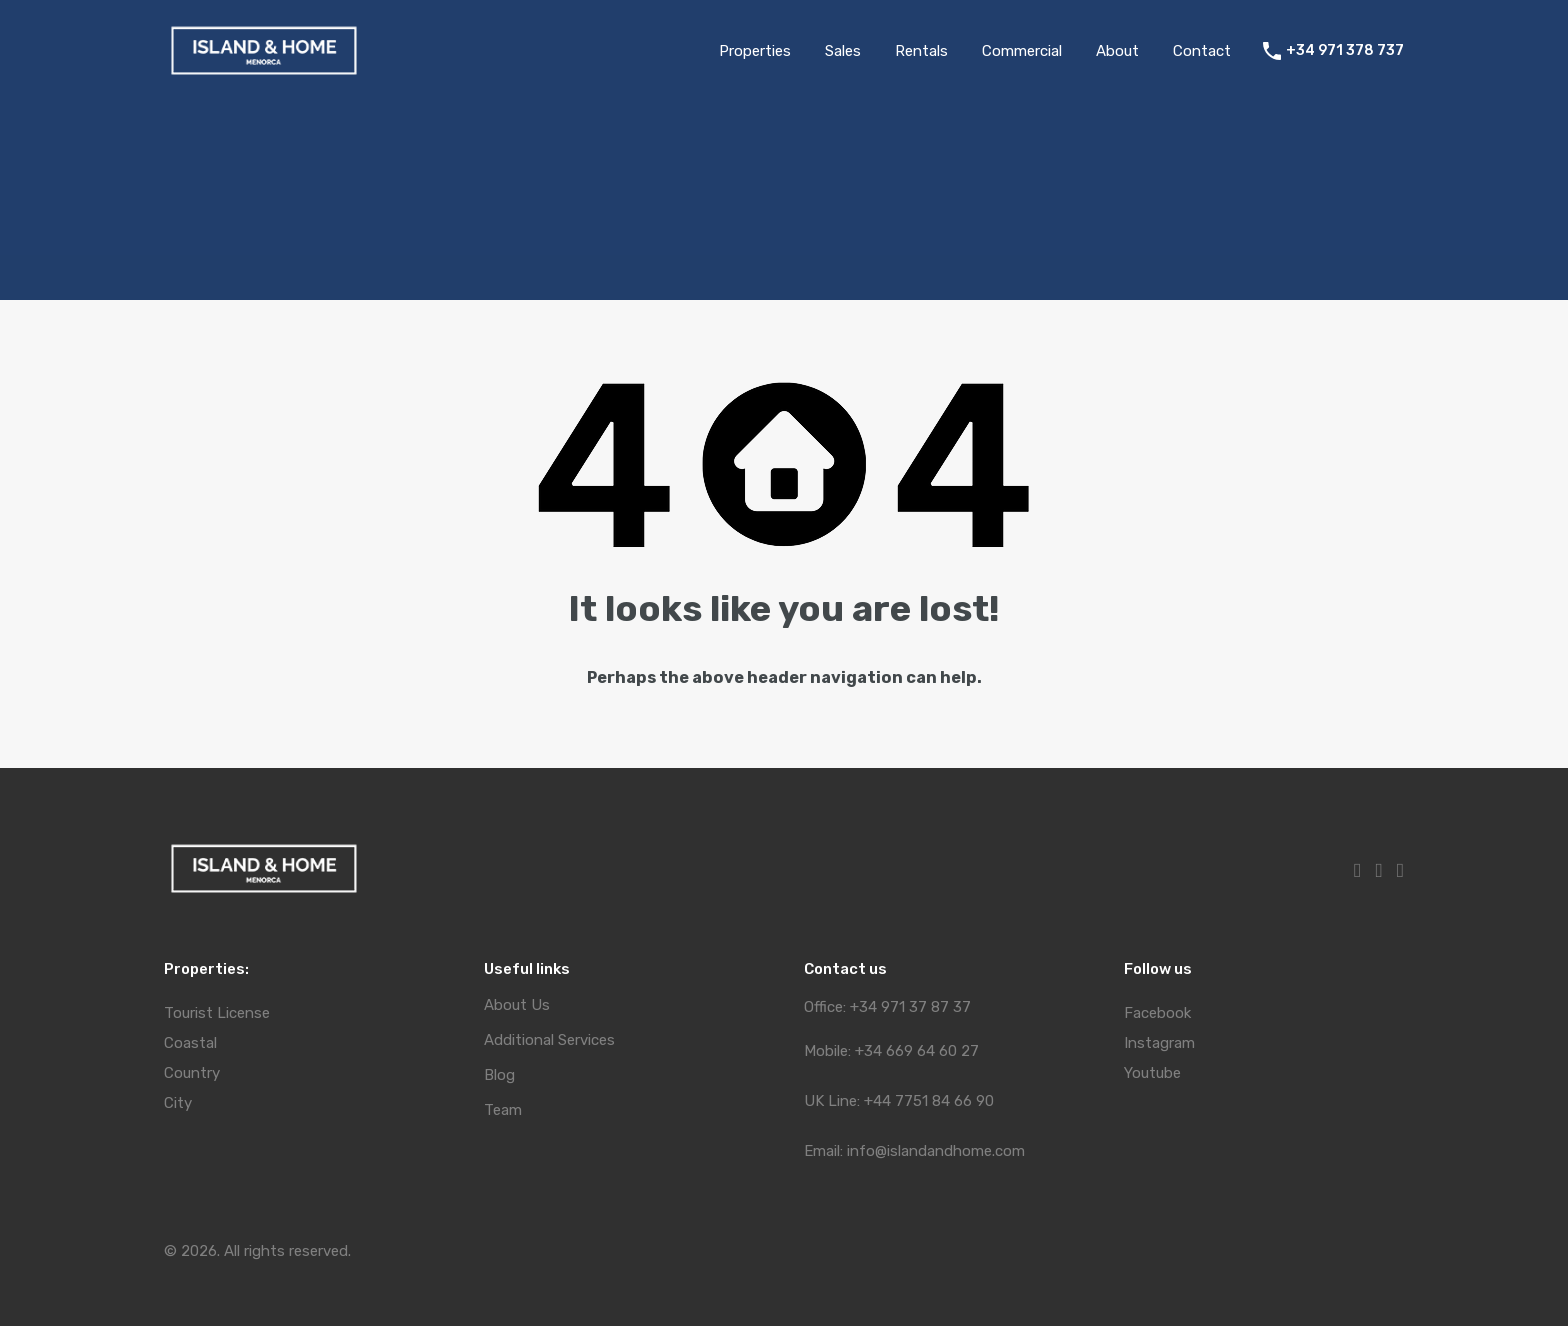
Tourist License (217, 1013)
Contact (1202, 51)
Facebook (1157, 1013)
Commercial (1022, 51)
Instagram (1159, 1043)
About (1117, 51)
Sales (843, 51)
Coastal (190, 1043)
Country (192, 1073)
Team (503, 1110)
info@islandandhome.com (936, 1151)
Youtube (1152, 1073)
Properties (755, 51)
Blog (499, 1075)
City (178, 1103)
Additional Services (549, 1040)
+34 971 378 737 (1345, 51)
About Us (517, 1005)
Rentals (921, 51)
